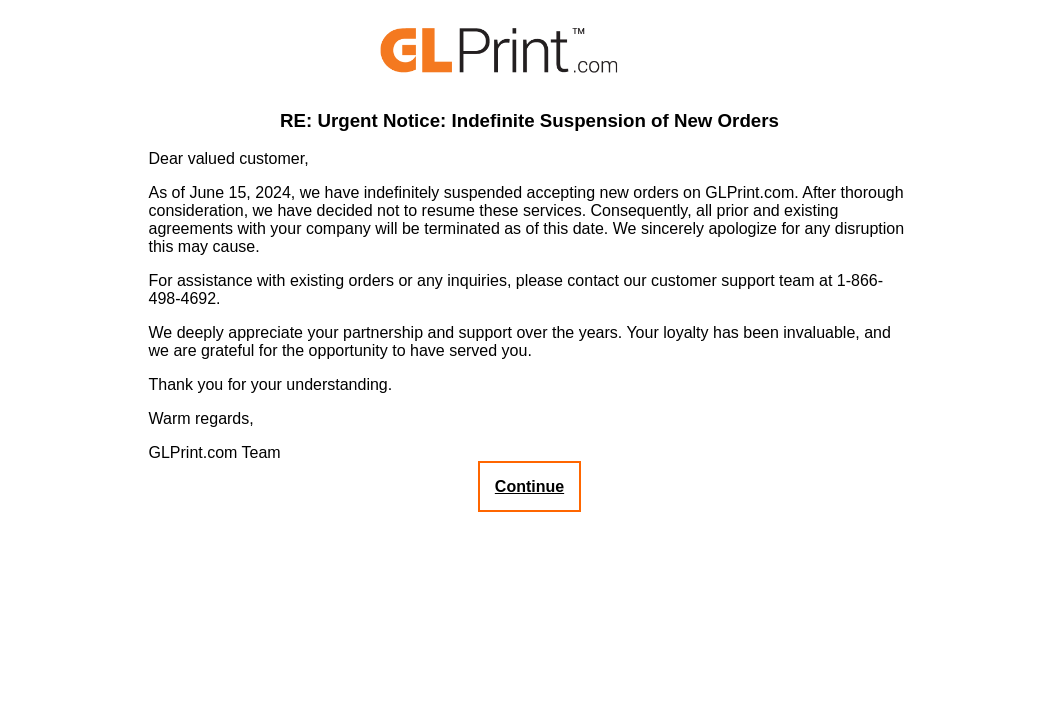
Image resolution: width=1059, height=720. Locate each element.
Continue (529, 486)
